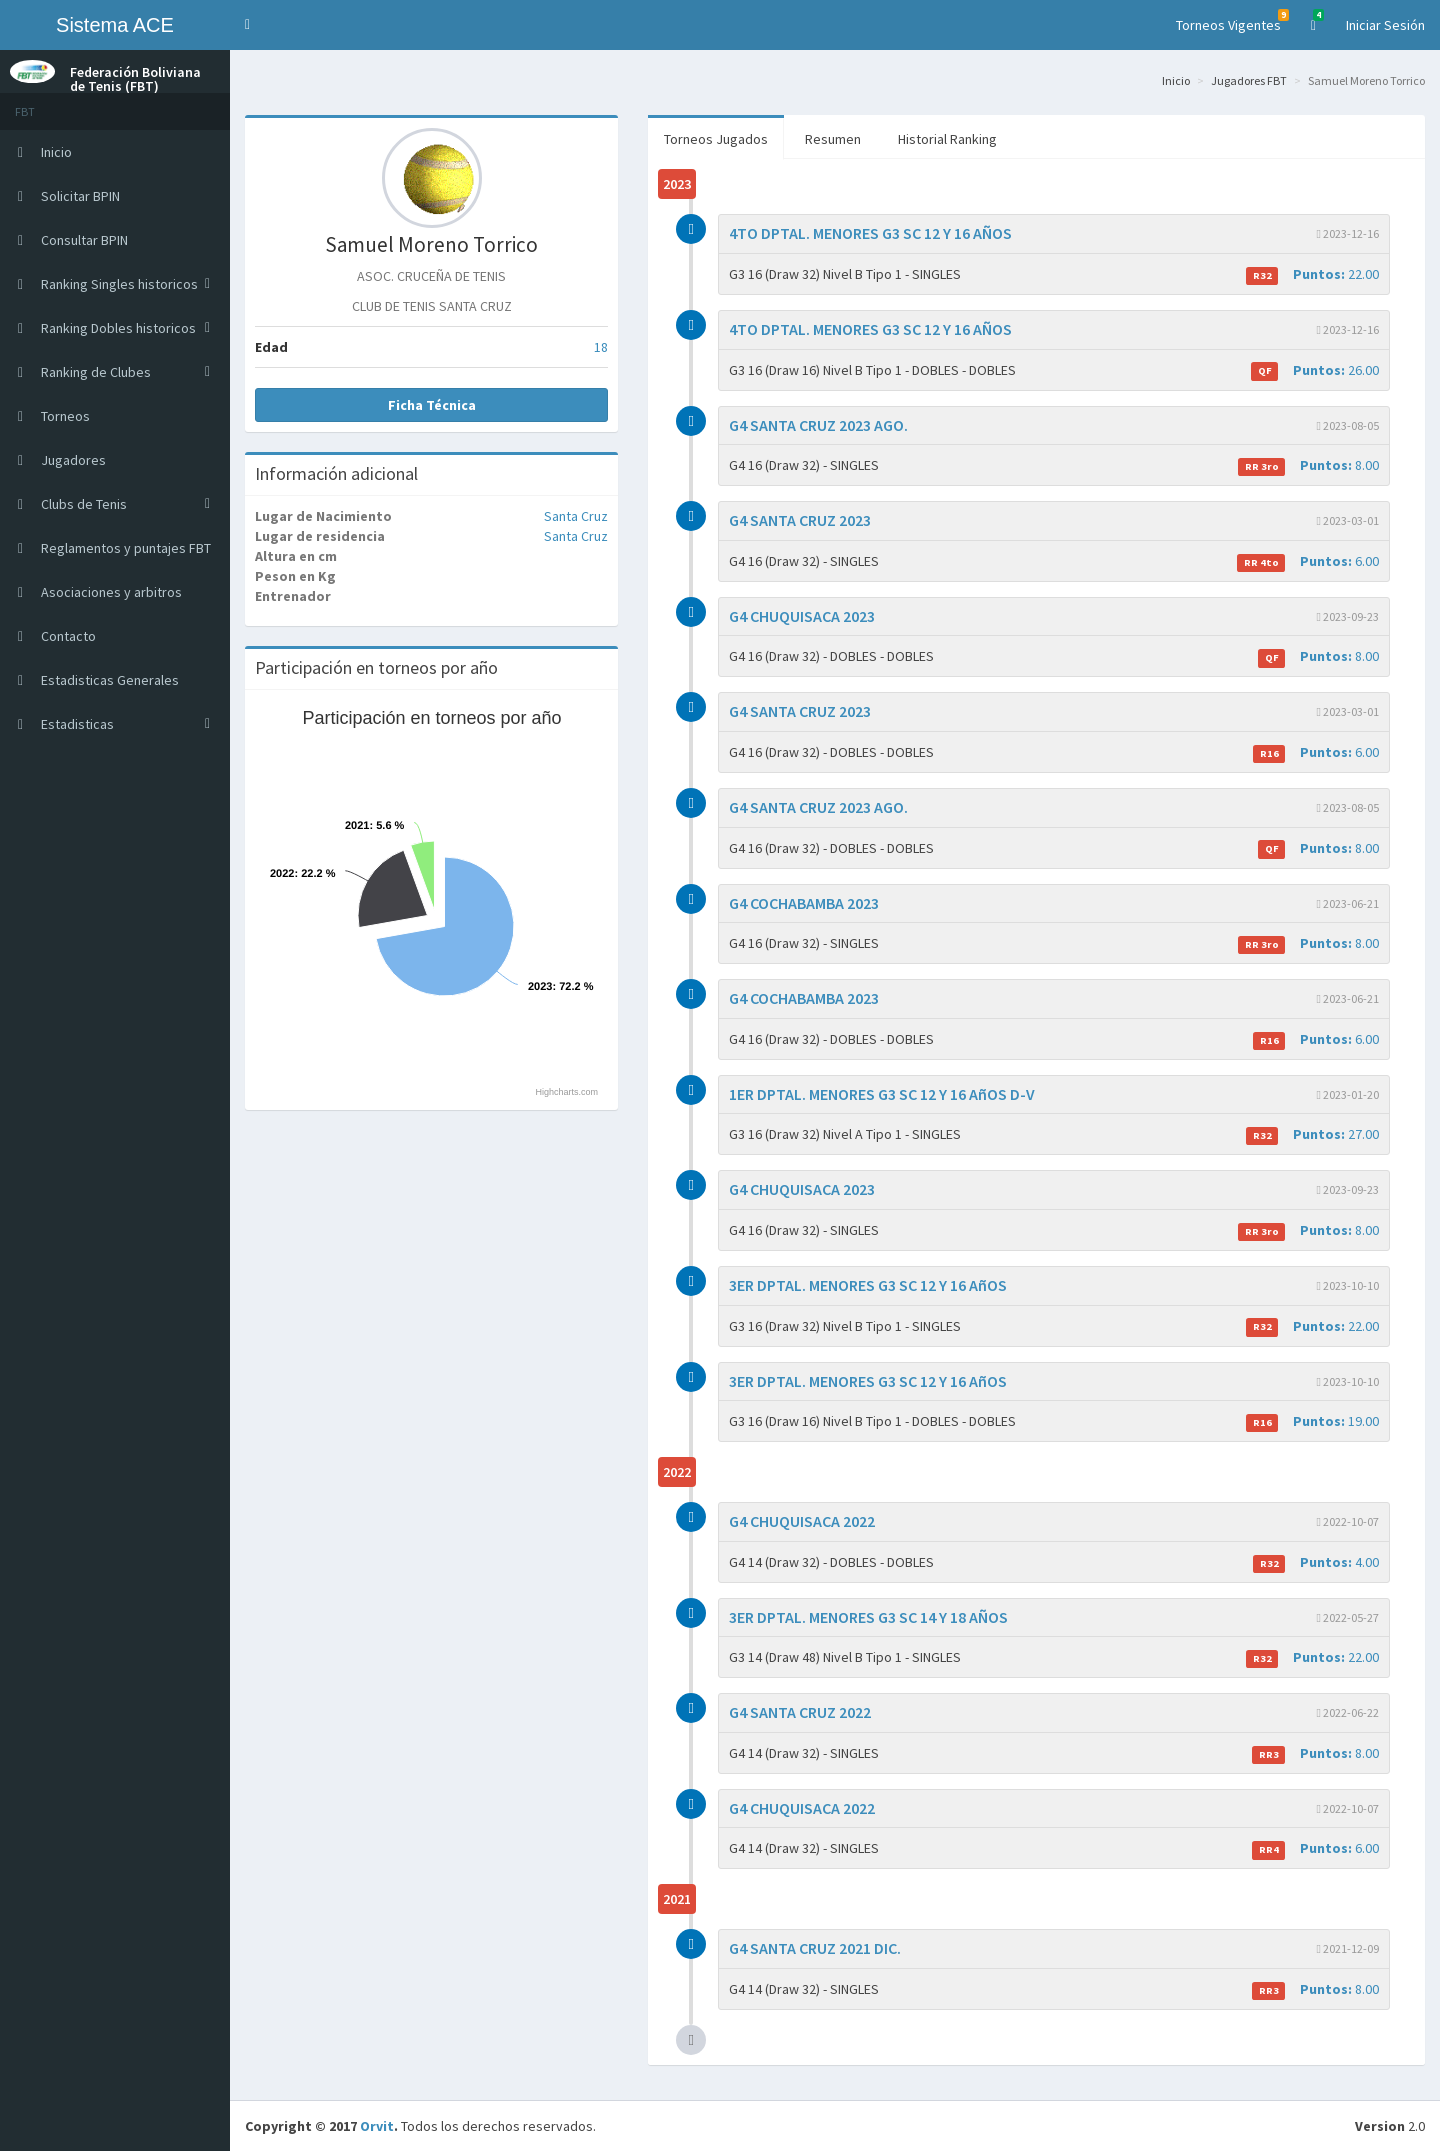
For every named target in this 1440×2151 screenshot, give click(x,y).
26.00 (1315, 370)
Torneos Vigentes (1232, 21)
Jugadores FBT (1249, 80)
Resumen (833, 139)
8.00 (1308, 465)
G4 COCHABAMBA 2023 (804, 903)
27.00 (1312, 1134)
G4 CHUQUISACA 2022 (802, 1521)
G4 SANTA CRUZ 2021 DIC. (815, 1948)
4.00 (1316, 1562)
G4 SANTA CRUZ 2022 (800, 1712)
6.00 (1308, 561)
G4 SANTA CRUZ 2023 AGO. (818, 425)
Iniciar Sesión (1385, 25)
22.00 (1312, 274)
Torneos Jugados (716, 139)
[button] (247, 25)
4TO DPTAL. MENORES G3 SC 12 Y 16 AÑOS (870, 233)
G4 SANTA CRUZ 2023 (800, 520)
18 (601, 347)
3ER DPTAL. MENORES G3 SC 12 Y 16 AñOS (868, 1285)
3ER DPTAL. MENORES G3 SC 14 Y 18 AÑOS (868, 1617)
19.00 (1312, 1421)
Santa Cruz (576, 516)
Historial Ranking (947, 139)
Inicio (1176, 80)
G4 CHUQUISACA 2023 (802, 616)
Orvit (377, 2126)
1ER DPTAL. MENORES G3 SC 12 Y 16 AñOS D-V (882, 1094)
